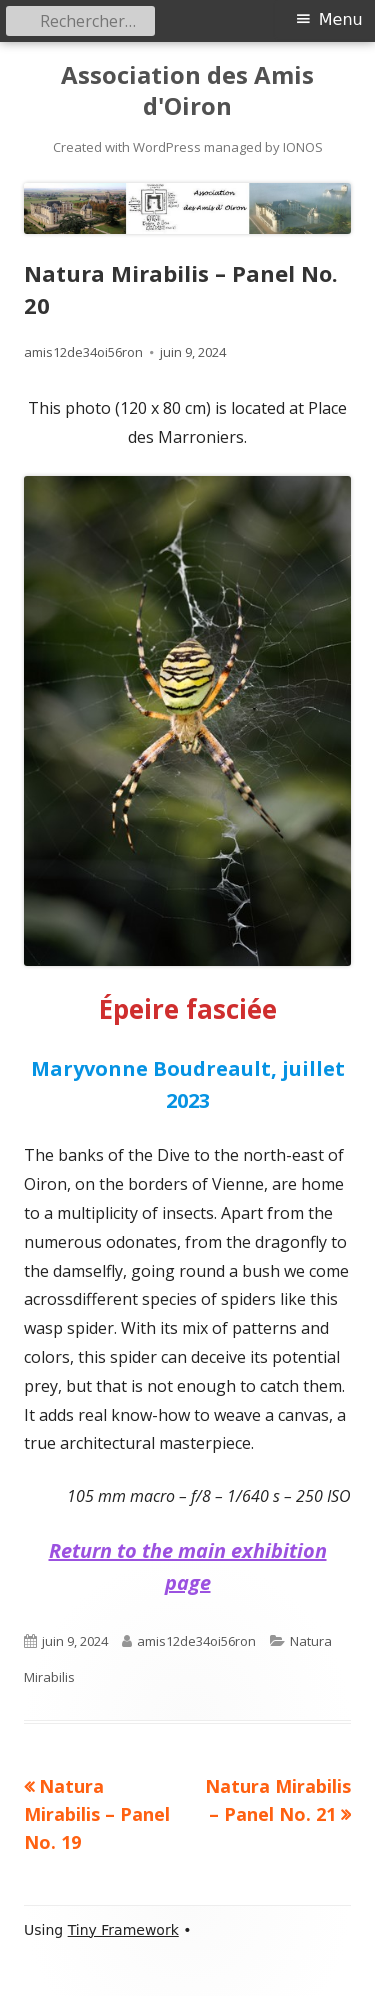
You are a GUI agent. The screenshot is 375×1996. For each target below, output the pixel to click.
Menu (341, 19)
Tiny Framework (123, 1930)
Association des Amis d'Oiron (187, 91)
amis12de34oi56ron (83, 352)
